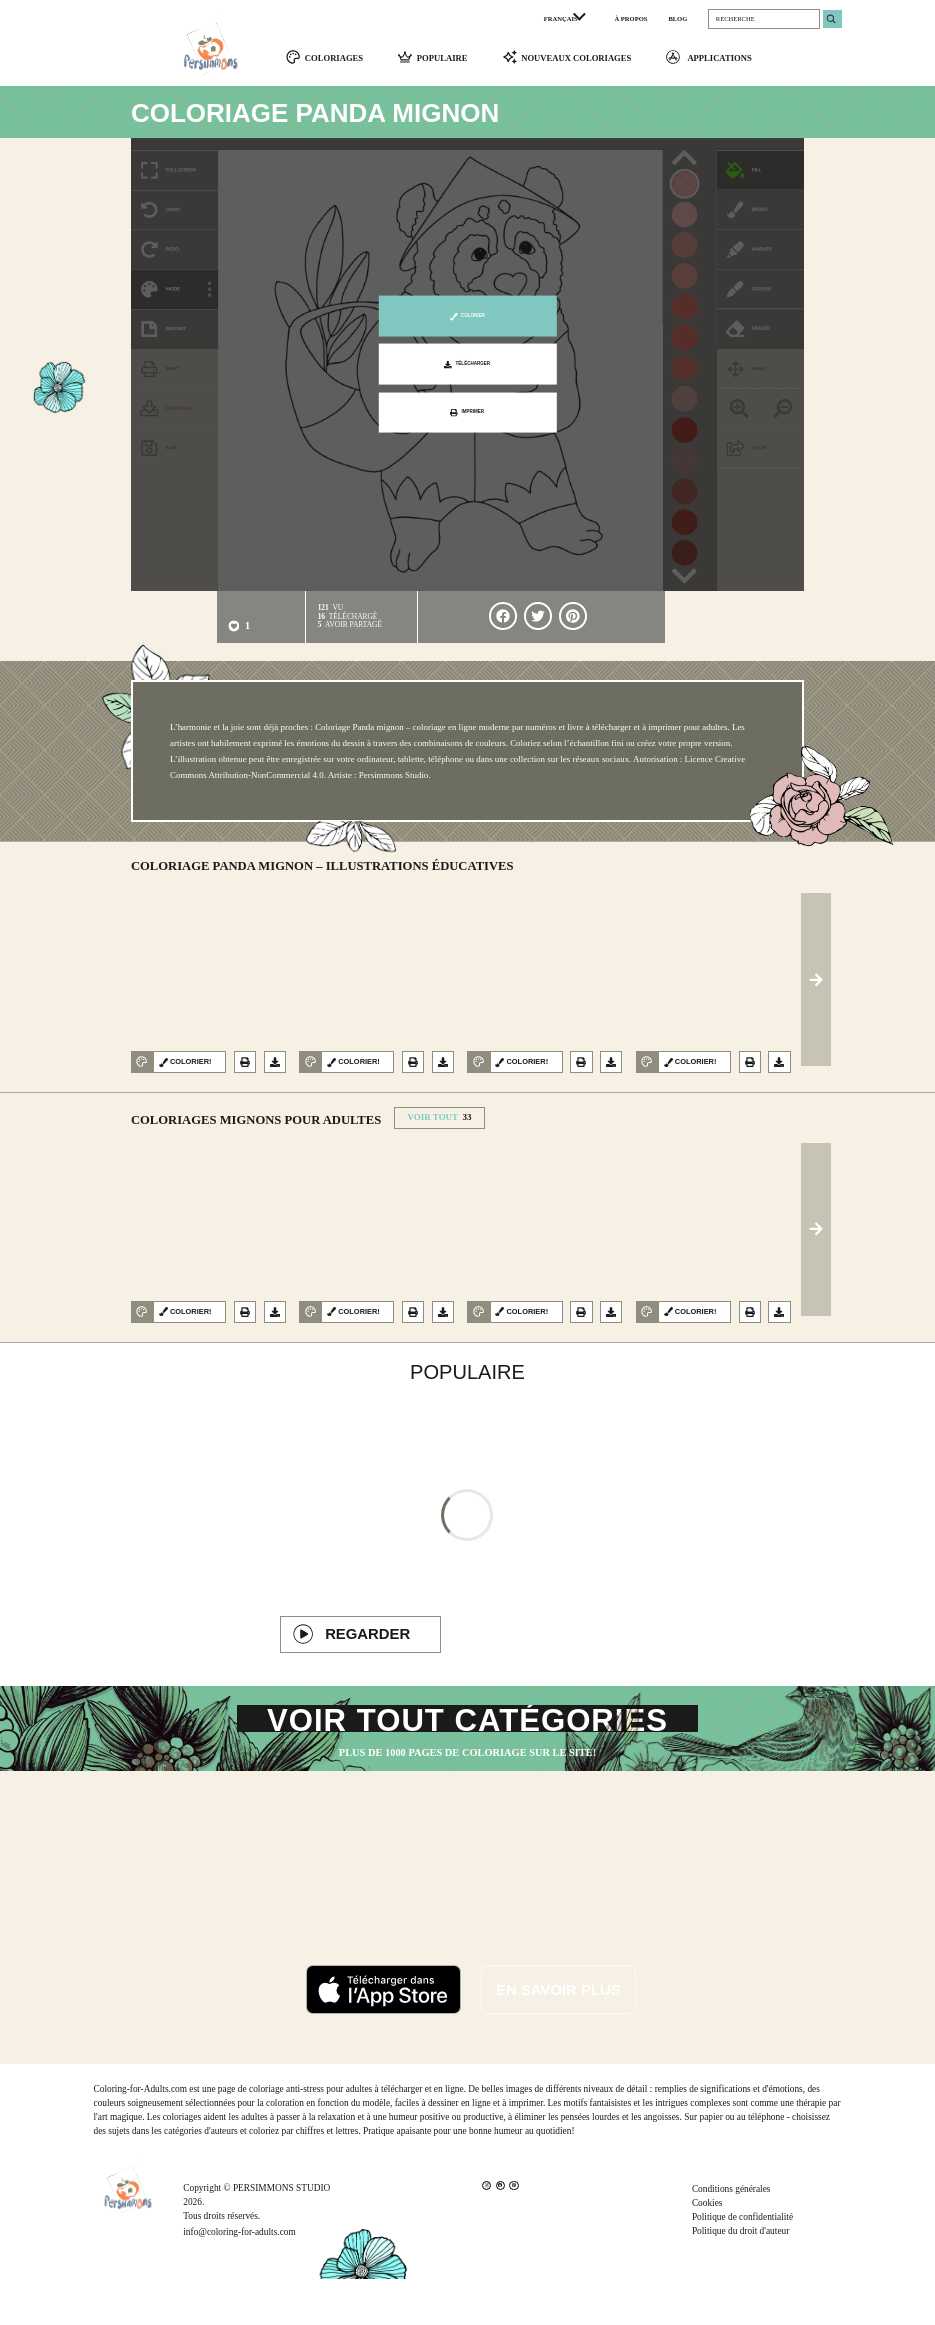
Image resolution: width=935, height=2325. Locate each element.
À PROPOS (631, 18)
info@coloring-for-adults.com (239, 2278)
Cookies (707, 2250)
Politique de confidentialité (742, 2264)
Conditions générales (731, 2236)
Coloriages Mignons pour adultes (256, 1128)
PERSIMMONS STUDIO (281, 2234)
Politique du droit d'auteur (740, 2278)
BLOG (677, 18)
